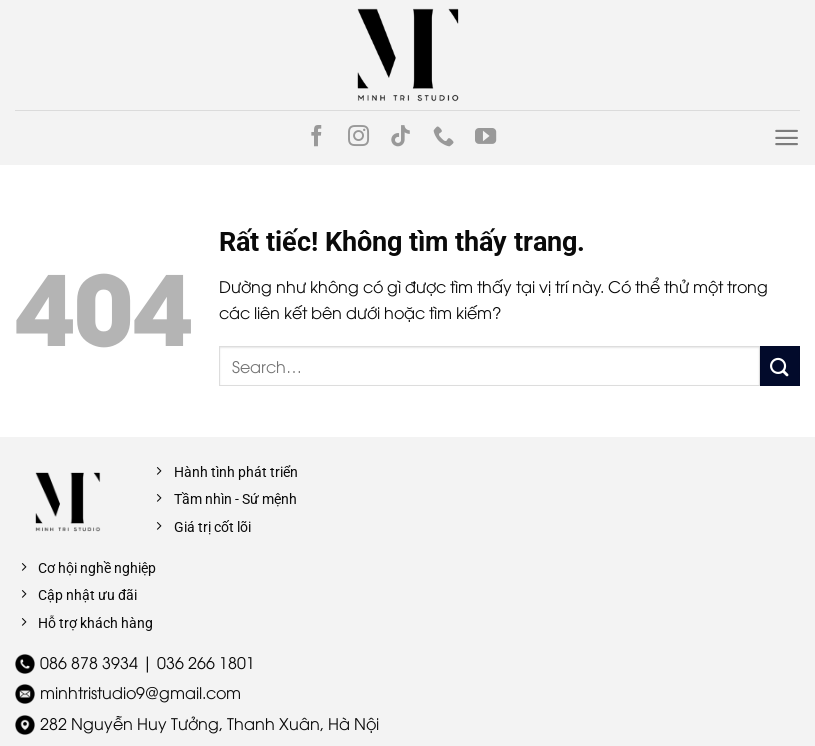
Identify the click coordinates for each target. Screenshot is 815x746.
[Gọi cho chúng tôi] (443, 137)
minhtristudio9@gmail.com (140, 692)
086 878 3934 (89, 662)
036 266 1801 (206, 662)
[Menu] (786, 137)
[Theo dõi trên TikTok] (400, 137)
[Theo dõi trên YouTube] (485, 137)
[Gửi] (780, 365)
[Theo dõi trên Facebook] (316, 137)
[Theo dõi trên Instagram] (358, 137)
